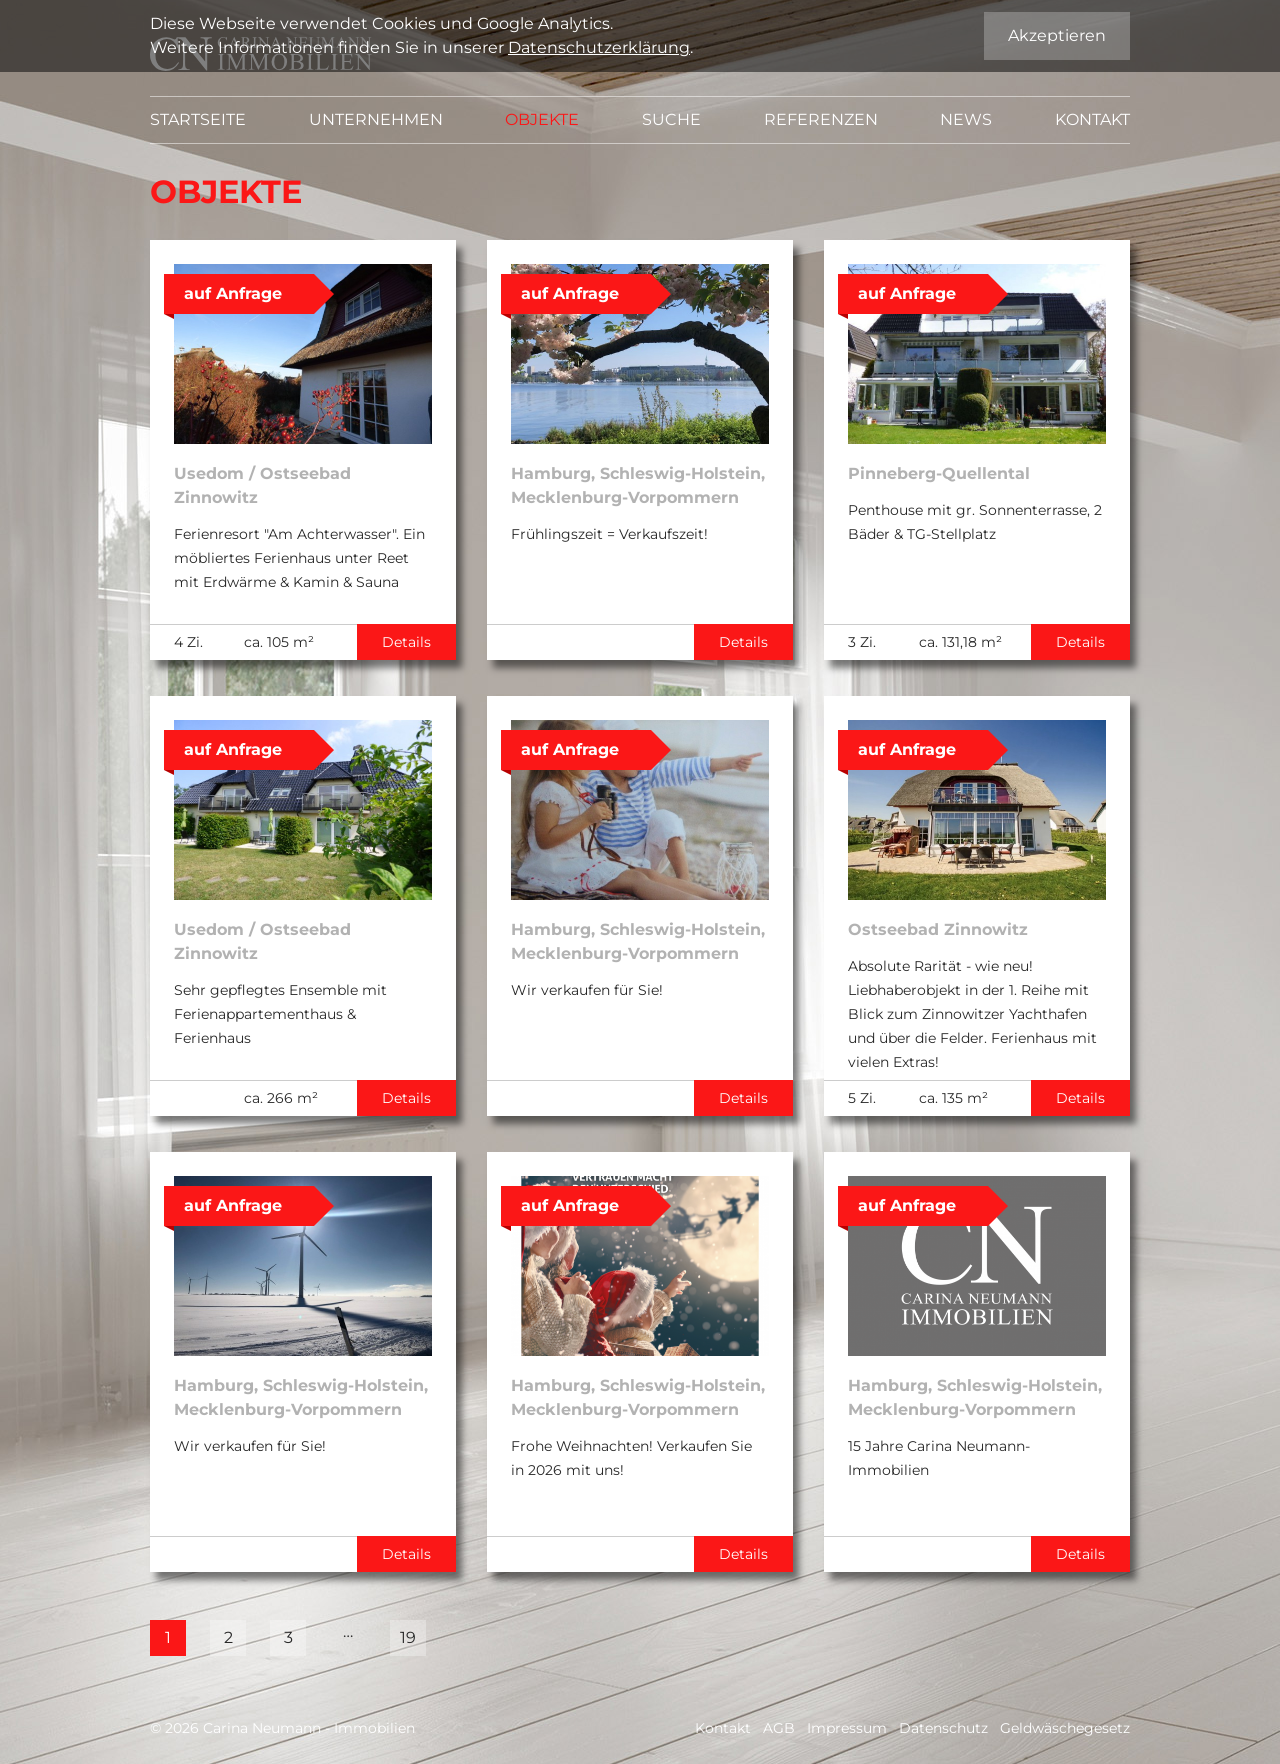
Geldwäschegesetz (1065, 1728)
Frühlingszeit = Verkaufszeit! (609, 534)
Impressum (847, 1728)
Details (406, 642)
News (966, 119)
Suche (671, 119)
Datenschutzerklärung (599, 47)
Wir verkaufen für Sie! (587, 990)
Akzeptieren (1057, 35)
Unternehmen (376, 119)
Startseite (198, 119)
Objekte (542, 119)
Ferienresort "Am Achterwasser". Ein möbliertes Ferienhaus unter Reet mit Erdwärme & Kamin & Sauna (299, 558)
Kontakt (1092, 119)
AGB (779, 1728)
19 (408, 1637)
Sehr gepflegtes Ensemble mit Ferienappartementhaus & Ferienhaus (280, 1014)
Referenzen (821, 119)
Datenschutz (943, 1728)
